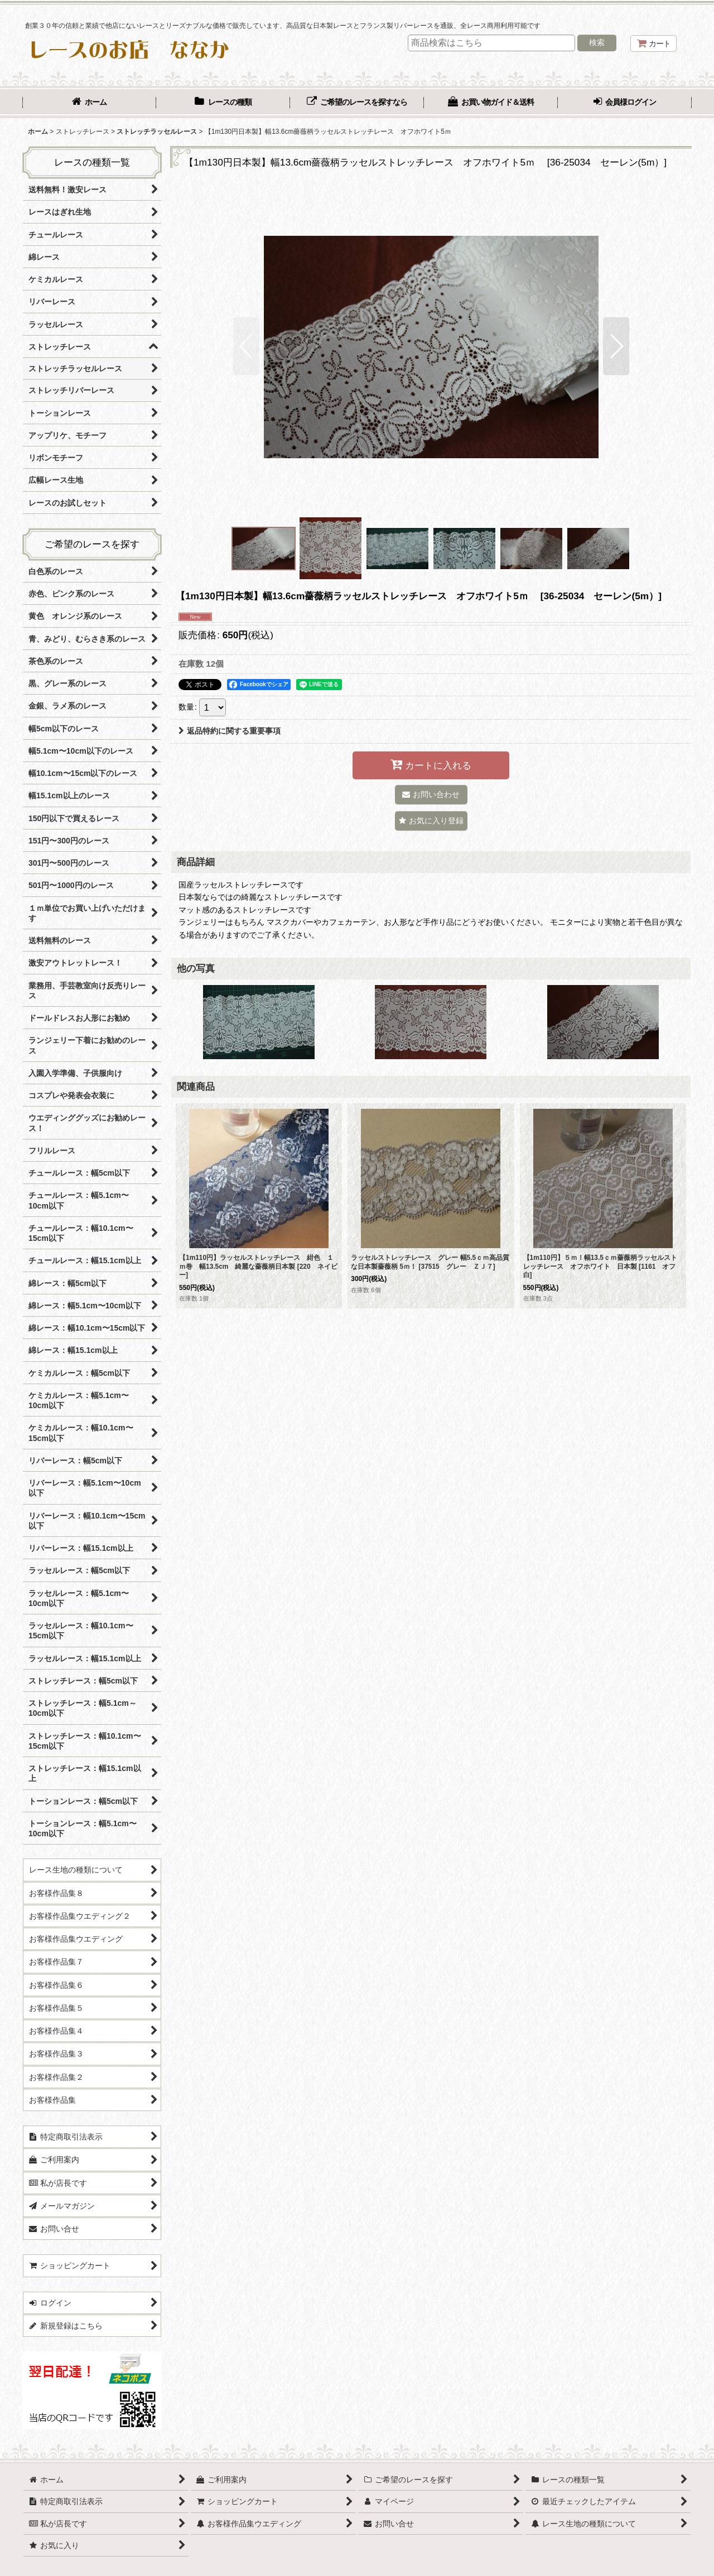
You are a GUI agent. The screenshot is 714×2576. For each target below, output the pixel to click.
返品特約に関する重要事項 (229, 730)
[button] (246, 346)
